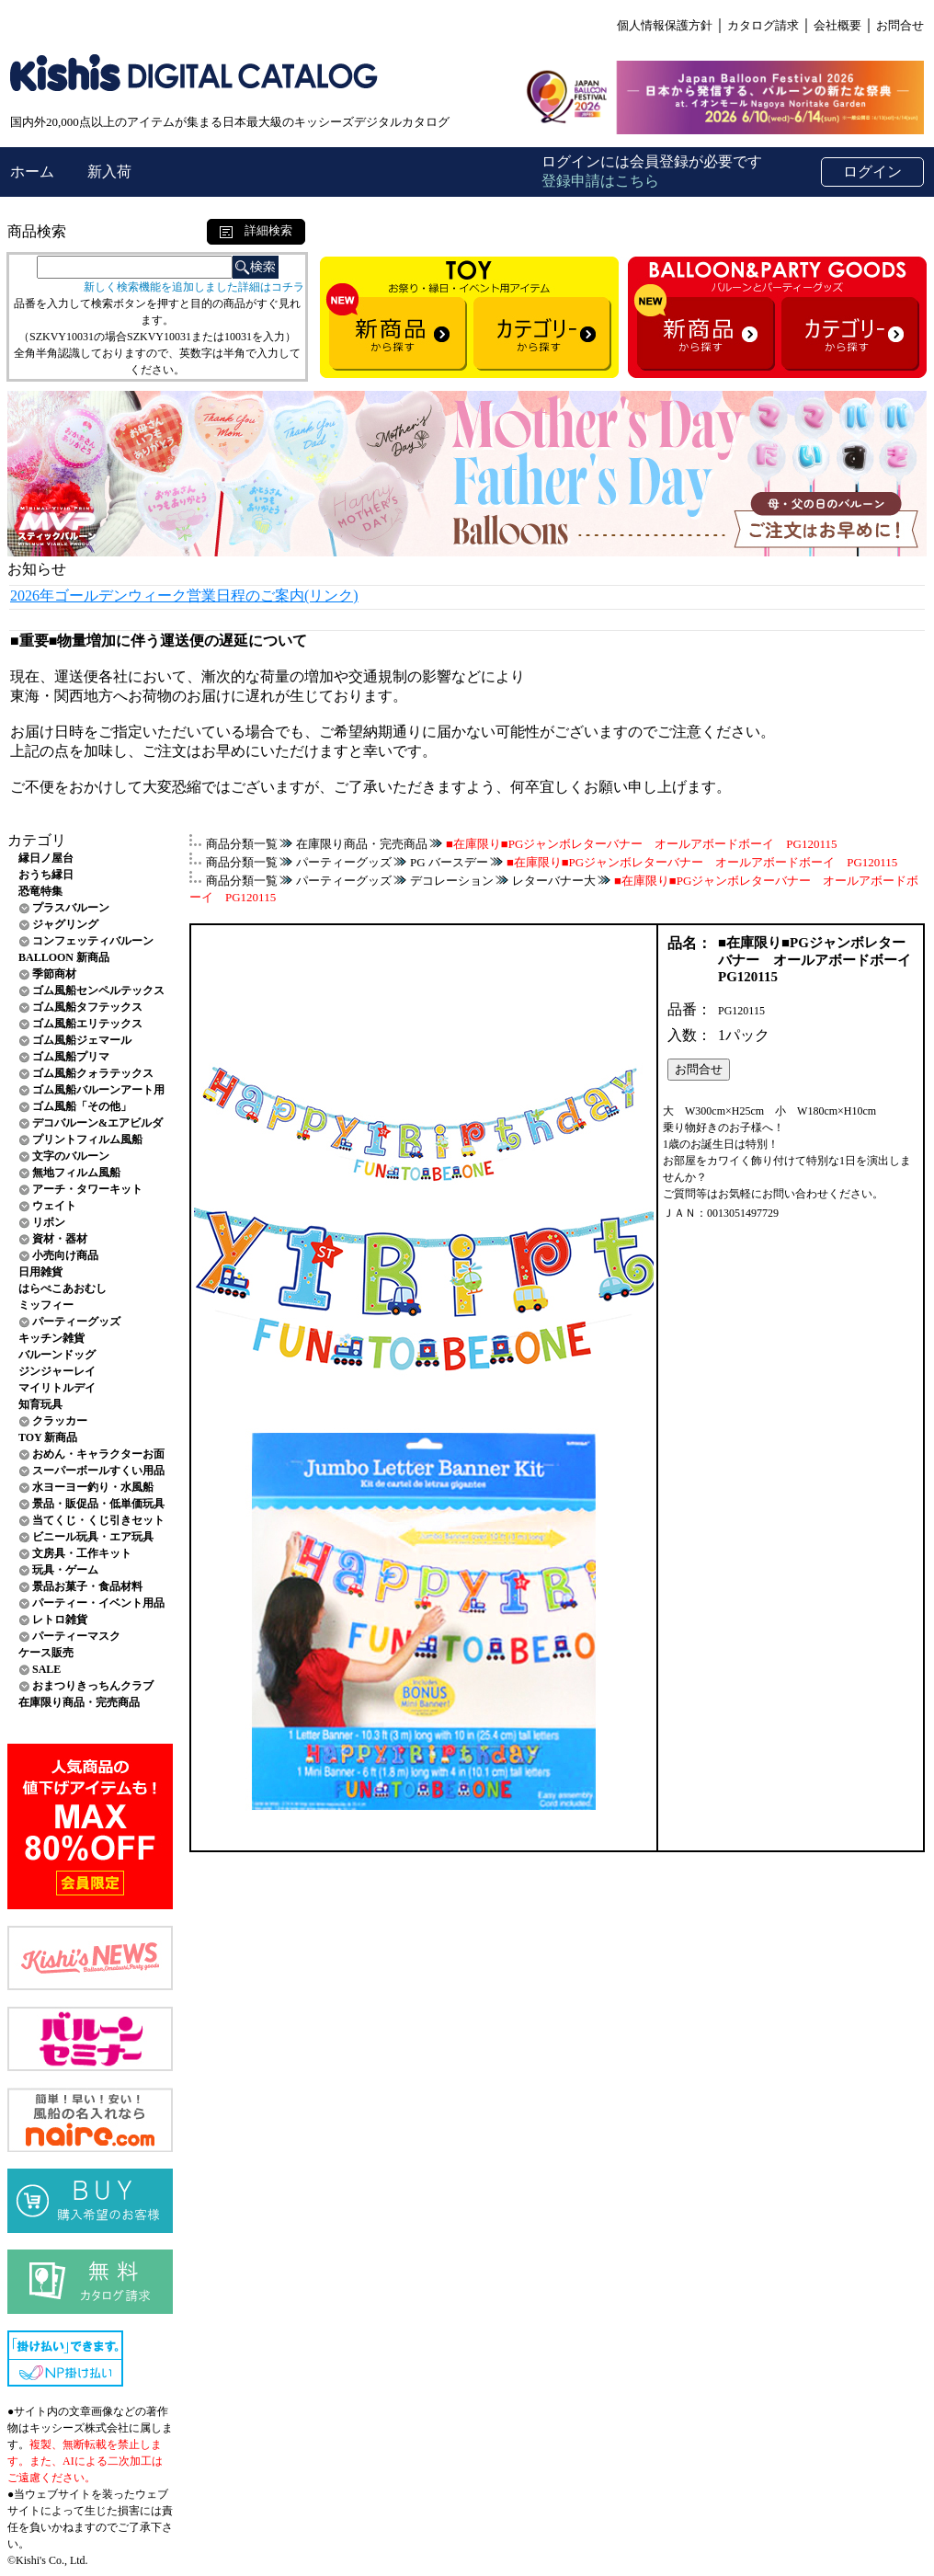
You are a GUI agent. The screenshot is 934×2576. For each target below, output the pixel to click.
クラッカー (59, 1420)
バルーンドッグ (57, 1354)
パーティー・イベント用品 (98, 1603)
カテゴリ (36, 840)
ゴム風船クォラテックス (93, 1073)
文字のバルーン (70, 1156)
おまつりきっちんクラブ (93, 1685)
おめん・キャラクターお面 (98, 1454)
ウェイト (54, 1205)
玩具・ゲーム (65, 1569)
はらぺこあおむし (62, 1288)
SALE (46, 1669)
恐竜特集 (40, 891)
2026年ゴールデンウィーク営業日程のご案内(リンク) (184, 595)
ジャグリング (65, 924)
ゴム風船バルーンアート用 (98, 1089)
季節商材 (54, 973)
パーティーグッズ (76, 1321)
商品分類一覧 (242, 844)
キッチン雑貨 (51, 1338)
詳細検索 (256, 230)
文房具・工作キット (81, 1553)
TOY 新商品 (47, 1437)
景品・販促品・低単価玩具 (98, 1503)
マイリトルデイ (57, 1387)
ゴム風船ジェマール (81, 1040)
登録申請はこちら (600, 181)
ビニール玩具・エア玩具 (93, 1536)
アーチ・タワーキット (87, 1189)
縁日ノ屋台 (46, 858)
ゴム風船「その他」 (81, 1106)
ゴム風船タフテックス (87, 1007)
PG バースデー (449, 862)
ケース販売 (46, 1652)
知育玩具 (40, 1404)
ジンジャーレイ (57, 1371)
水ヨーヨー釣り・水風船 (93, 1487)
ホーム (34, 171)
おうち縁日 (46, 874)
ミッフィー (46, 1305)
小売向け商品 (65, 1255)
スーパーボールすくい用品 (98, 1470)
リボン (48, 1222)
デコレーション (452, 880)
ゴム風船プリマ (70, 1056)
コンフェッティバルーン (93, 940)
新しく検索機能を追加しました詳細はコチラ (194, 286)
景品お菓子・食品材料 (87, 1586)
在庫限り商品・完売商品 (79, 1702)
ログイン (872, 171)
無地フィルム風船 (76, 1172)
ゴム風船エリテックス (87, 1023)
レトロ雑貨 (59, 1619)
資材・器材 (59, 1238)
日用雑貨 (40, 1271)
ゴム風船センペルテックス (98, 990)
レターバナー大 (554, 880)
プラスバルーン (70, 907)
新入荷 (109, 171)
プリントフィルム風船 (87, 1139)
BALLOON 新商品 (63, 957)
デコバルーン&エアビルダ (97, 1122)
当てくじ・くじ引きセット (98, 1520)
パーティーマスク (76, 1636)
